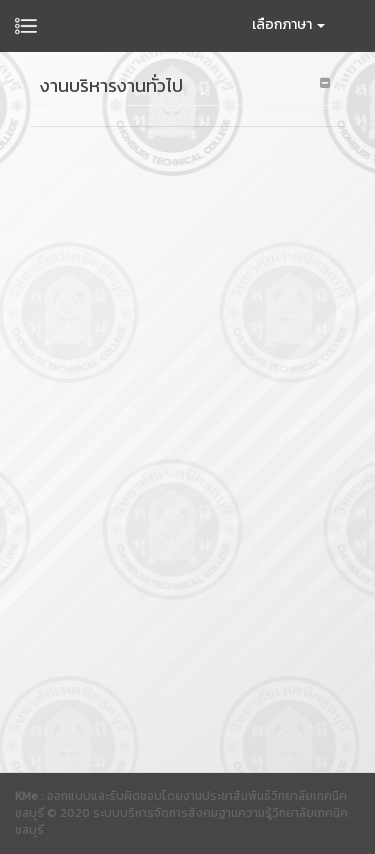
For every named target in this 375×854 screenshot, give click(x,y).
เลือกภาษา (288, 24)
